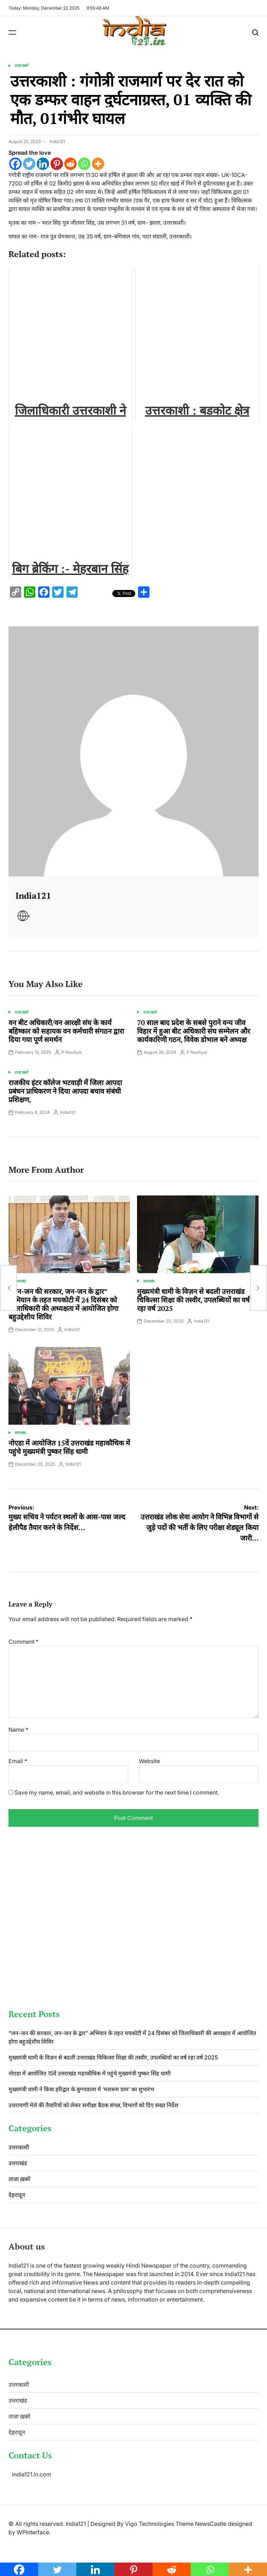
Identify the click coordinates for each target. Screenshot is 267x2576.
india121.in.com (31, 2474)
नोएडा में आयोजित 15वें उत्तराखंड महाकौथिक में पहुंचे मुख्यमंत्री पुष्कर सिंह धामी (69, 1447)
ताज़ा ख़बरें (21, 65)
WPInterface (33, 2532)
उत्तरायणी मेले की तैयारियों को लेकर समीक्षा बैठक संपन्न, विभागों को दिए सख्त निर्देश (93, 2105)
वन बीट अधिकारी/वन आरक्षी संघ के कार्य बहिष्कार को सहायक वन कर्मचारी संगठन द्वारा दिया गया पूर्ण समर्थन (66, 1031)
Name (18, 1729)
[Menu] (12, 32)
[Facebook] (15, 164)
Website (149, 1761)
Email (17, 1761)
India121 (57, 141)
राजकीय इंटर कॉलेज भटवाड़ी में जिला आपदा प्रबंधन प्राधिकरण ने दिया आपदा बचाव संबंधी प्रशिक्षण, (65, 1091)
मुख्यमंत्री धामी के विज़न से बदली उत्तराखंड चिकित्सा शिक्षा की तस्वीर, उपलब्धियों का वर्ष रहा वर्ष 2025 (193, 1300)
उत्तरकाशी (18, 2147)
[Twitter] (29, 164)
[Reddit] (70, 164)
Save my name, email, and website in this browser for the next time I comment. (116, 1792)
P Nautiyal (71, 1052)
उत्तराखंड (20, 1281)
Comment (23, 1641)
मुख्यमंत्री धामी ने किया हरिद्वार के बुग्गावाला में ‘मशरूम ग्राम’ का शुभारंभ (81, 2089)
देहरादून (16, 2194)
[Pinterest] (57, 164)
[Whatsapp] (84, 164)
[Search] (255, 32)
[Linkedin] (43, 164)
